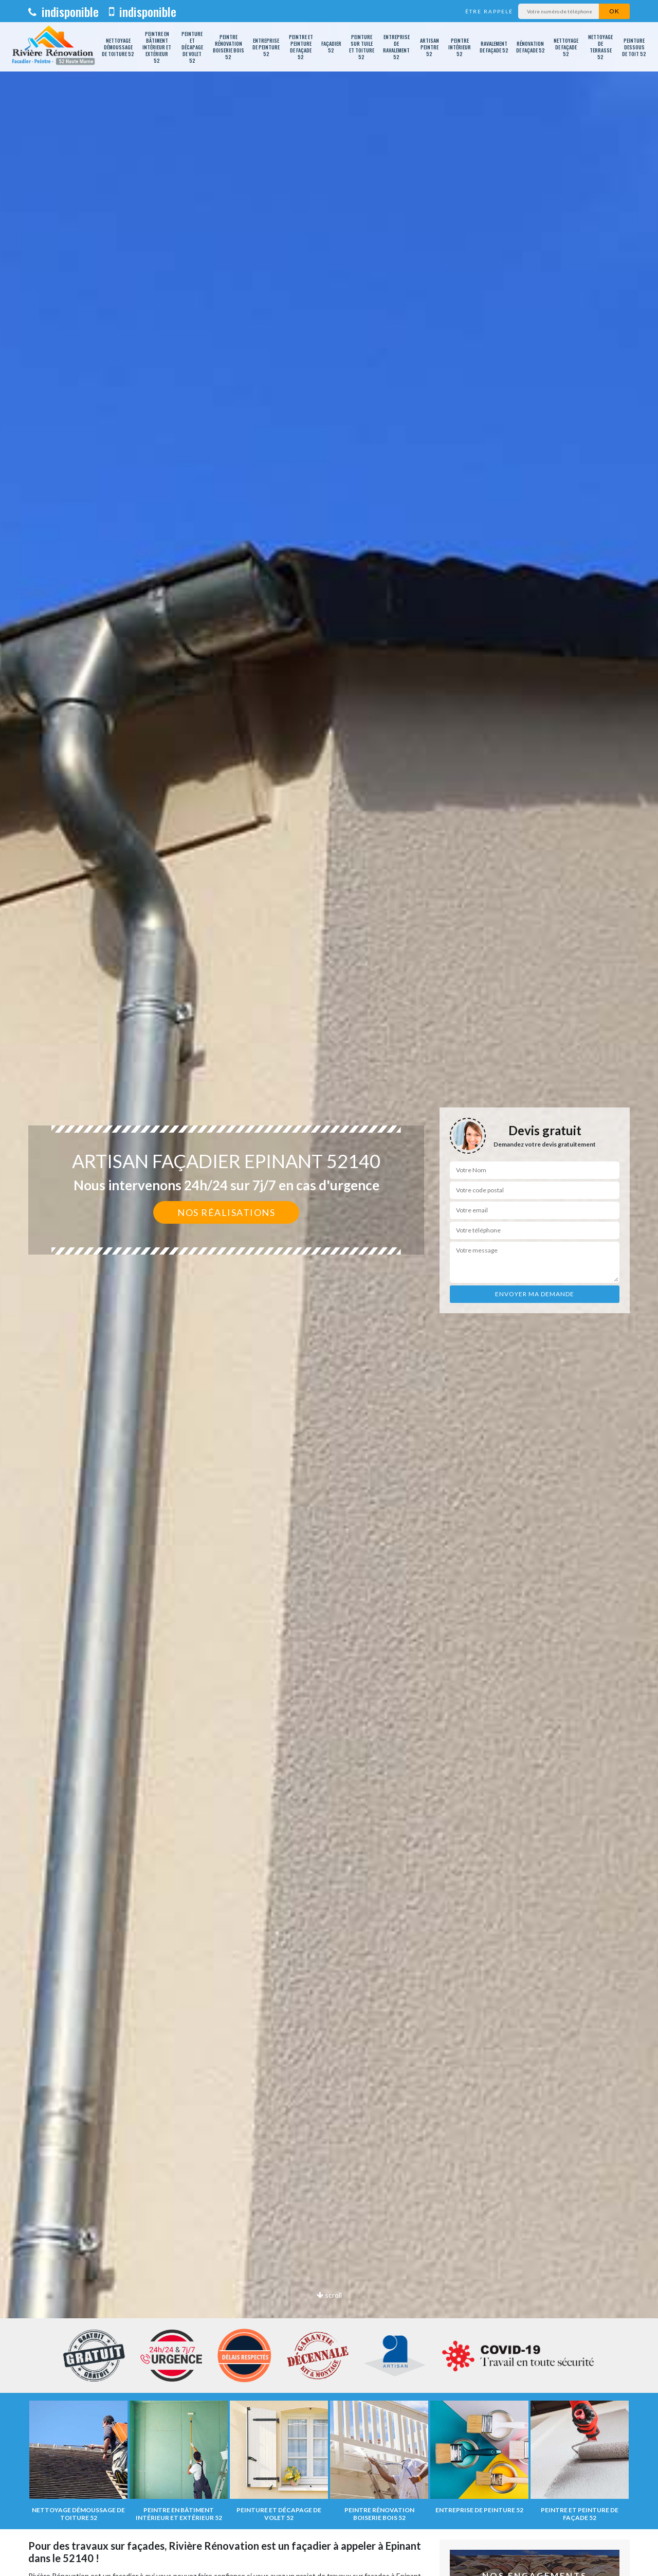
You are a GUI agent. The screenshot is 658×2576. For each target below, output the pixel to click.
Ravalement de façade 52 (494, 47)
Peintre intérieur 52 (459, 47)
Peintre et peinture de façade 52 (301, 47)
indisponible (63, 11)
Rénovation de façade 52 (530, 47)
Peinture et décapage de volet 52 (192, 47)
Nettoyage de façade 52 (566, 47)
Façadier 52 (331, 47)
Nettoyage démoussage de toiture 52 (118, 47)
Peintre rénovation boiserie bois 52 (228, 47)
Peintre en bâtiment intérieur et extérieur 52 (156, 47)
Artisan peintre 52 (429, 47)
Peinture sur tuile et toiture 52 (361, 47)
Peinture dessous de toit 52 (634, 47)
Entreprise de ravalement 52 (396, 47)
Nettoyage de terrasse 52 (600, 47)
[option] (329, 1288)
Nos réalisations (226, 1212)
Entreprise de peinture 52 (266, 47)
